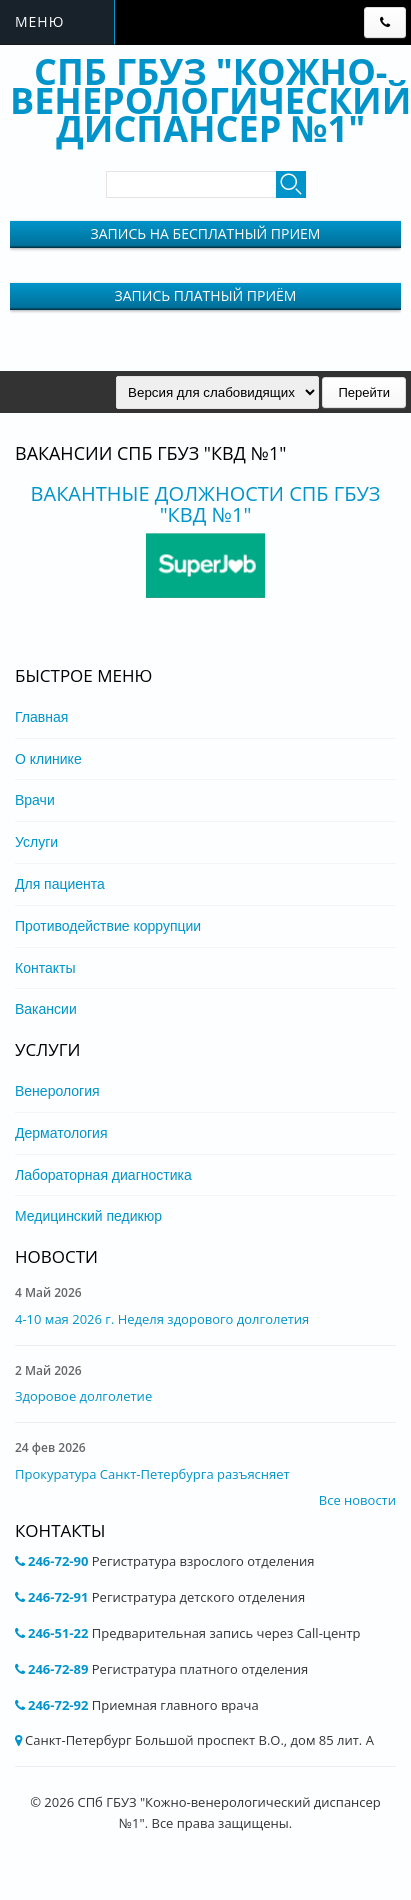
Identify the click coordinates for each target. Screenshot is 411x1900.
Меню (39, 21)
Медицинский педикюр (88, 1216)
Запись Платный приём (206, 295)
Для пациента (60, 884)
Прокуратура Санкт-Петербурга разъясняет (152, 1474)
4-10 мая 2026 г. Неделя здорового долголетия (162, 1319)
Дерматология (61, 1133)
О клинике (48, 759)
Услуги (36, 842)
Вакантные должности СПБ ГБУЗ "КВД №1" (206, 504)
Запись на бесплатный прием (206, 233)
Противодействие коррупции (108, 926)
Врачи (35, 800)
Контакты (45, 968)
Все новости (357, 1500)
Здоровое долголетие (83, 1396)
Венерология (57, 1091)
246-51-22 (58, 1633)
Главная (41, 717)
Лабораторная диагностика (103, 1175)
